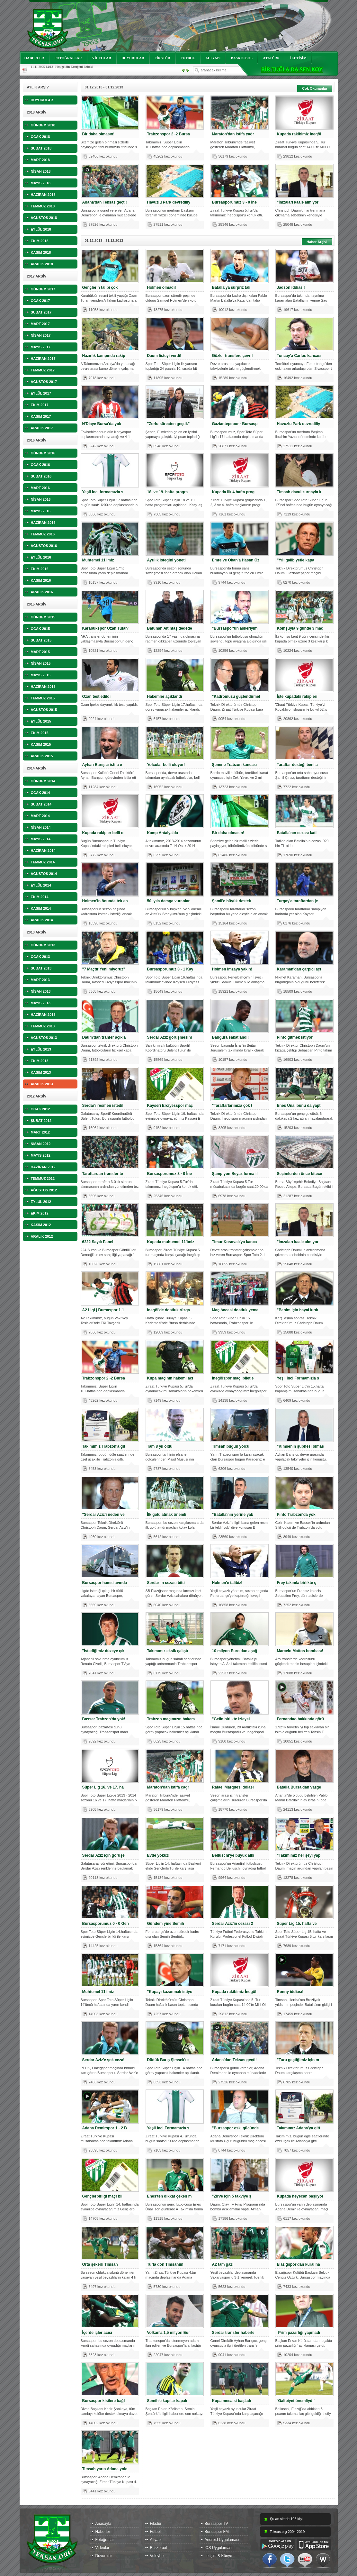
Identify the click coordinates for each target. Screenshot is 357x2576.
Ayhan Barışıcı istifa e (102, 764)
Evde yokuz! (158, 1855)
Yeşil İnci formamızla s (102, 492)
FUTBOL (188, 58)
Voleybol (157, 2555)
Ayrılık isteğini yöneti (166, 560)
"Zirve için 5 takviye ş (231, 2196)
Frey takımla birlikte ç (297, 1582)
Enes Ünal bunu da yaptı (299, 1105)
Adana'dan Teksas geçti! (104, 202)
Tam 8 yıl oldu (160, 1446)
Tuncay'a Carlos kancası (299, 355)
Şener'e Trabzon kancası (234, 764)
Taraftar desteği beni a (297, 764)
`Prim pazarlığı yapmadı (298, 2332)
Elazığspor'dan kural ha (298, 2264)
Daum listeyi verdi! (164, 355)
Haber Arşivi (317, 242)
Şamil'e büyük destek (231, 901)
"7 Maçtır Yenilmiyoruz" (103, 969)
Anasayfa (103, 2523)
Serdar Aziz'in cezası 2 (232, 1923)
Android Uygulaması (222, 2539)
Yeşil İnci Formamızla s (298, 1378)
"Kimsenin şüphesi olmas (300, 1446)
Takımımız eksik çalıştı (167, 1651)
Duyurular (103, 2555)
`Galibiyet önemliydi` (296, 2401)
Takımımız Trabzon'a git (103, 1446)
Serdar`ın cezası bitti (166, 1582)
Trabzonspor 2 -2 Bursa (168, 134)
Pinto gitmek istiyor (295, 1037)
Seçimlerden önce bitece (299, 1173)
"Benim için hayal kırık (297, 1310)
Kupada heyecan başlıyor (300, 2196)
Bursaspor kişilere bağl (103, 2401)
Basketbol (158, 2547)
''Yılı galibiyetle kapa (295, 560)
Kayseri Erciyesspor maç (170, 1105)
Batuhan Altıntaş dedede (169, 628)
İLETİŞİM (298, 58)
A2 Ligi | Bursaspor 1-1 (103, 1310)
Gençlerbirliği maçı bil (102, 2196)
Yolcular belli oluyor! (166, 764)
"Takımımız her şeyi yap (299, 1855)
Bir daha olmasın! (98, 134)
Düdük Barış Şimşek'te (168, 2060)
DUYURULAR (132, 58)
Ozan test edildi (96, 696)
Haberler (102, 2531)
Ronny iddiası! (290, 1991)
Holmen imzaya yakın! (232, 969)
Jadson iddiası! (291, 287)
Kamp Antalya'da (162, 833)
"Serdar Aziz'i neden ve (103, 1514)
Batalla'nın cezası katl (297, 833)
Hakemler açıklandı (164, 696)
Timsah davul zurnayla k (299, 492)
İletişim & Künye (218, 2555)
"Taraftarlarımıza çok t (232, 1105)
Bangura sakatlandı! (230, 1037)
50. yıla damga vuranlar (168, 901)
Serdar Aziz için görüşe (103, 1855)
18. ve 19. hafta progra (167, 492)
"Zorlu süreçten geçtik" (168, 424)
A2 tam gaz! (223, 2264)
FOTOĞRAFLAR (68, 58)
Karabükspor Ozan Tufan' (105, 628)
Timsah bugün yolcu (230, 1446)
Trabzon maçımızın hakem (171, 1719)
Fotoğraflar (104, 2539)
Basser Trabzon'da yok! (103, 1719)
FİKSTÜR (162, 58)
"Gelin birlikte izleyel (231, 1719)
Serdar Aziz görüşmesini (169, 1037)
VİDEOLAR (101, 58)
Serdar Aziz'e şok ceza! (103, 2060)
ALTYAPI (213, 58)
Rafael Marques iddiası (233, 1787)
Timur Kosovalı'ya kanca (234, 1242)
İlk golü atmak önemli (166, 1514)
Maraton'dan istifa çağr (233, 134)
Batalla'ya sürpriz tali (231, 287)
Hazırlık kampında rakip (103, 355)
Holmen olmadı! (161, 287)
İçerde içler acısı (97, 2332)
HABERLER (34, 58)
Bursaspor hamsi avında (104, 1582)
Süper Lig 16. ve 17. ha (103, 1787)
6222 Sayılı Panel (97, 1242)
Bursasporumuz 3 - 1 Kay (170, 969)
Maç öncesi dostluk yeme (235, 1310)
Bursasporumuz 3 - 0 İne (234, 202)
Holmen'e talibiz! (227, 1582)
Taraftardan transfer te (102, 1173)
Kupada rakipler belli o (103, 833)
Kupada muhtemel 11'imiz (170, 1242)
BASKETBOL (242, 58)
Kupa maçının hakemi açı (170, 1378)
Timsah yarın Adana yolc (105, 2469)
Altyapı (156, 2539)
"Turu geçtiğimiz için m (298, 2060)
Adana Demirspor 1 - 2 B (104, 2128)
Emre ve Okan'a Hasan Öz (236, 560)
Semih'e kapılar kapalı (167, 2401)
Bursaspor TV (216, 2523)
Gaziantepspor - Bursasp (235, 424)
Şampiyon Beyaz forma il (235, 1173)
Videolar (102, 2547)
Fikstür (156, 2523)
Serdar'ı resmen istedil (102, 1105)
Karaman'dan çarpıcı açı (299, 969)
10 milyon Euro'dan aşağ (234, 1651)
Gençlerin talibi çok (100, 287)
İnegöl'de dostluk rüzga (168, 1310)
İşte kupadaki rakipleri (297, 696)
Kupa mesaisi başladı (231, 2401)
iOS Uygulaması (219, 2547)
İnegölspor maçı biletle (233, 1378)
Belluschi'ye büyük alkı (233, 1855)
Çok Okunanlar (314, 88)
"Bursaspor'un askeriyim (235, 628)
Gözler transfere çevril (232, 355)
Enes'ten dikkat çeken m (169, 2196)
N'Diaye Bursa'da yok (101, 424)
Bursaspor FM (217, 2531)
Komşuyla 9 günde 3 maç (300, 628)
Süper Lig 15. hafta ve (297, 1923)
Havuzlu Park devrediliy (169, 202)
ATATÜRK (271, 58)
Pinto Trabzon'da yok (296, 1514)
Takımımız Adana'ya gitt (298, 2128)
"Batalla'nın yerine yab (233, 1514)
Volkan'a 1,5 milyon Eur (168, 2332)
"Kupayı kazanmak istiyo (169, 1991)
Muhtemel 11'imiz (98, 560)
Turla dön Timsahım (165, 2264)
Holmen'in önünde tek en (105, 901)
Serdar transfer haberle (233, 2332)
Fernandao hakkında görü (300, 1719)
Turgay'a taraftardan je (297, 901)
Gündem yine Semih (165, 1923)
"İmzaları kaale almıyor (298, 202)
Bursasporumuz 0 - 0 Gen (105, 1923)
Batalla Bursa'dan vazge (299, 1787)
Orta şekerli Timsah (100, 2264)
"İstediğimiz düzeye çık (103, 1651)
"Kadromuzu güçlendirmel (236, 696)
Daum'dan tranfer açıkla (104, 1037)
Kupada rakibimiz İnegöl (299, 134)
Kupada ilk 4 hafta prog (233, 492)
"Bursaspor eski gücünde (235, 2128)
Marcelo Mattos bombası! (300, 1651)
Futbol (155, 2531)
